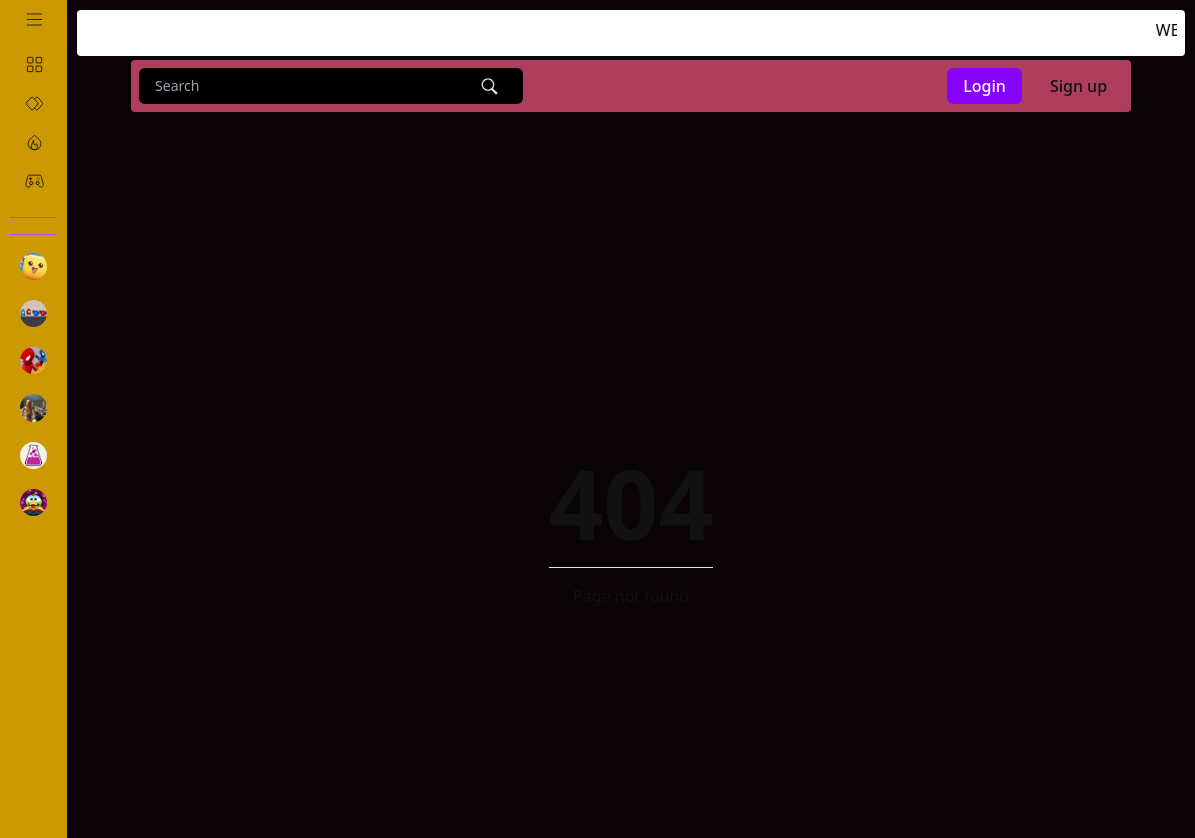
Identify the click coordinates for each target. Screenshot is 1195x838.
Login (984, 86)
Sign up (1078, 86)
